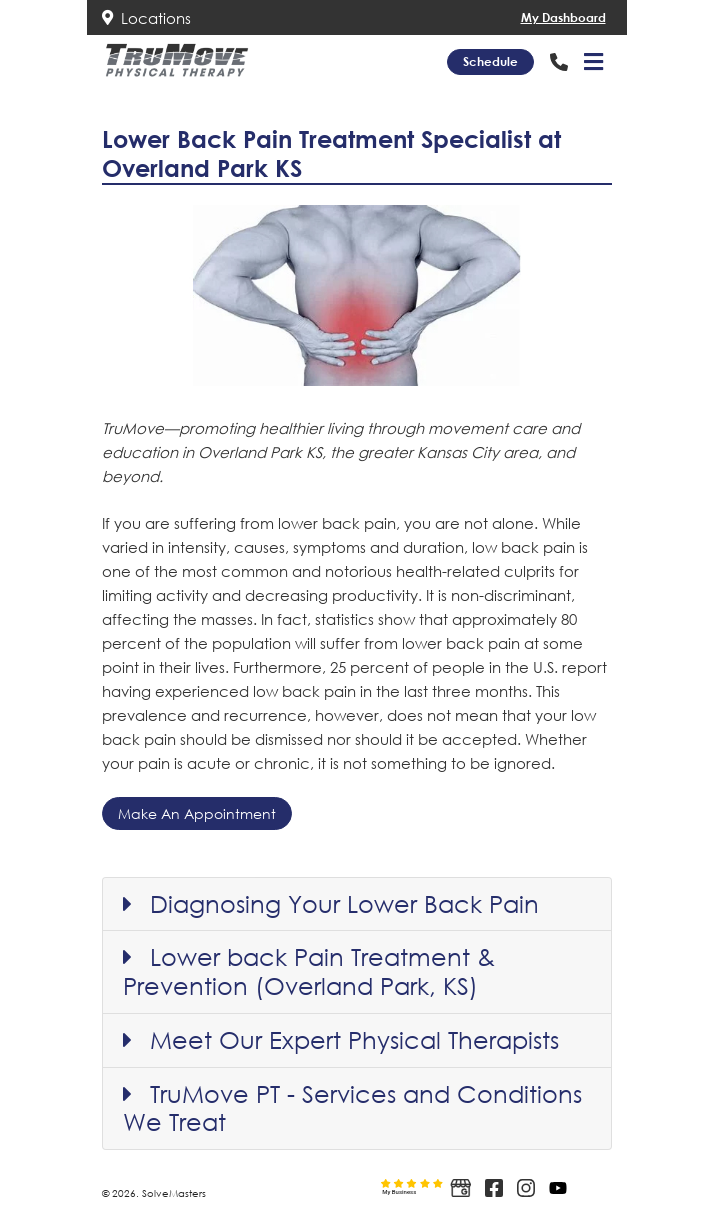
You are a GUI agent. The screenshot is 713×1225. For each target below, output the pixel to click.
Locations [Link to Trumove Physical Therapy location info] (146, 18)
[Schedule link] (490, 62)
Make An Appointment (197, 813)
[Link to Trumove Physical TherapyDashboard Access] (492, 17)
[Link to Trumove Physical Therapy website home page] (177, 60)
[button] (593, 62)
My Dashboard (563, 17)
